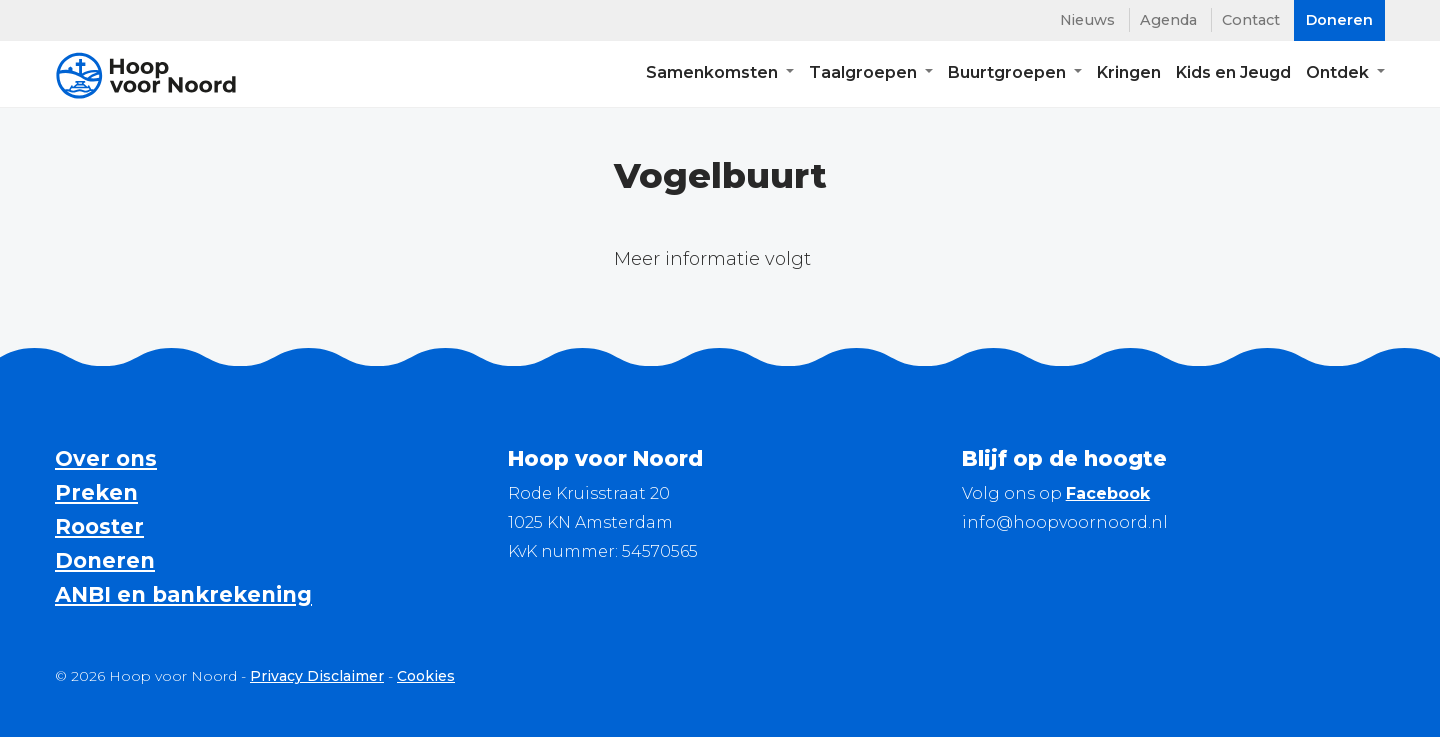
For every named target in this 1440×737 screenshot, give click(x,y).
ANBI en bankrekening (183, 594)
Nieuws (1087, 20)
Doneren (105, 560)
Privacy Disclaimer (317, 676)
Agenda (1168, 20)
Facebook (1108, 493)
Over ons (106, 458)
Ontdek (1339, 75)
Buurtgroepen (1009, 75)
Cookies (426, 676)
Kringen (1129, 75)
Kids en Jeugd (1233, 75)
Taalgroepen (865, 75)
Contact (1251, 20)
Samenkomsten (714, 75)
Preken (96, 492)
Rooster (99, 526)
